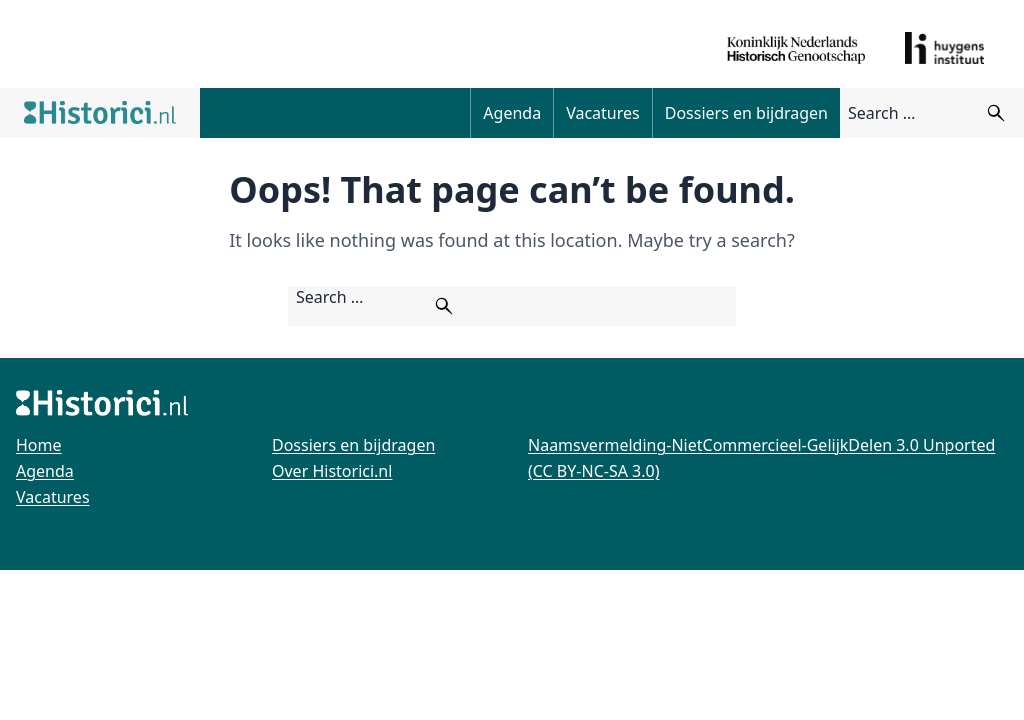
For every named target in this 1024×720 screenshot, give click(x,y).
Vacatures (603, 113)
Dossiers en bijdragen (746, 113)
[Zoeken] (996, 113)
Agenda (512, 113)
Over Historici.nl (332, 471)
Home (39, 445)
